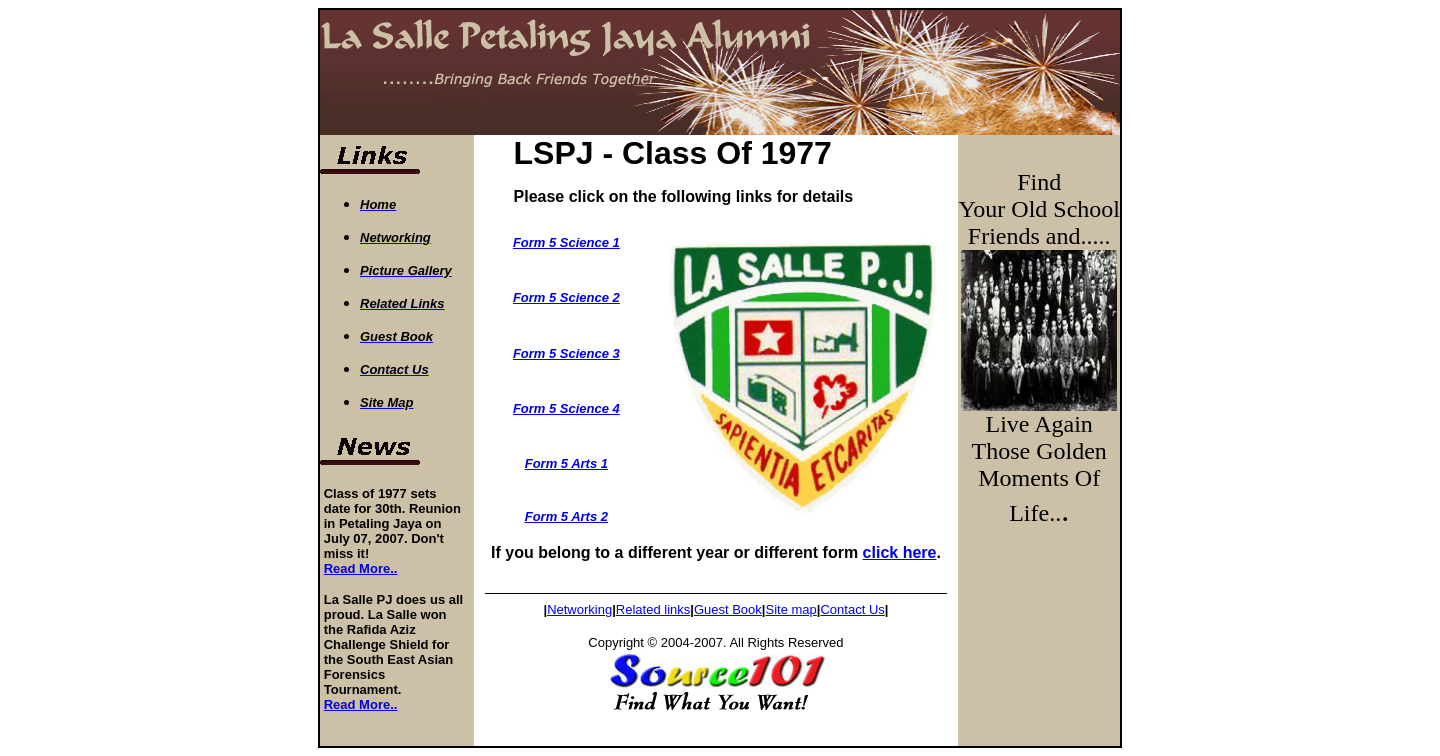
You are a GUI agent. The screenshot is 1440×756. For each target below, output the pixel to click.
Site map (790, 609)
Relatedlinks (653, 609)
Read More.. (361, 568)
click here (900, 552)
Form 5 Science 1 (566, 242)
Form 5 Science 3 (566, 353)
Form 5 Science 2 (566, 297)
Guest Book (728, 609)
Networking (579, 609)
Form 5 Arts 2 (566, 516)
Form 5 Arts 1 (566, 463)
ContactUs (852, 609)
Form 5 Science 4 (566, 408)
